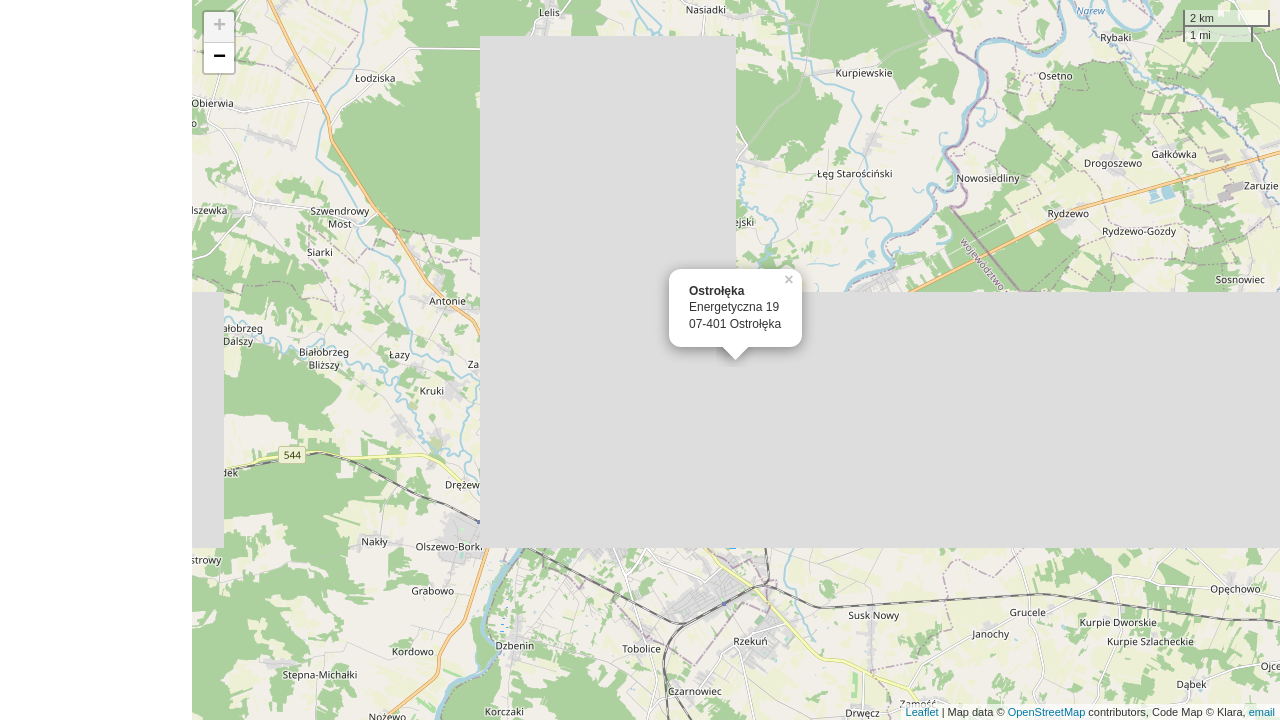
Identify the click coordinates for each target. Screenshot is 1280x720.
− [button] (219, 58)
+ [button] (219, 27)
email (1262, 712)
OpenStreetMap (1047, 712)
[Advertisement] (96, 360)
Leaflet (922, 712)
